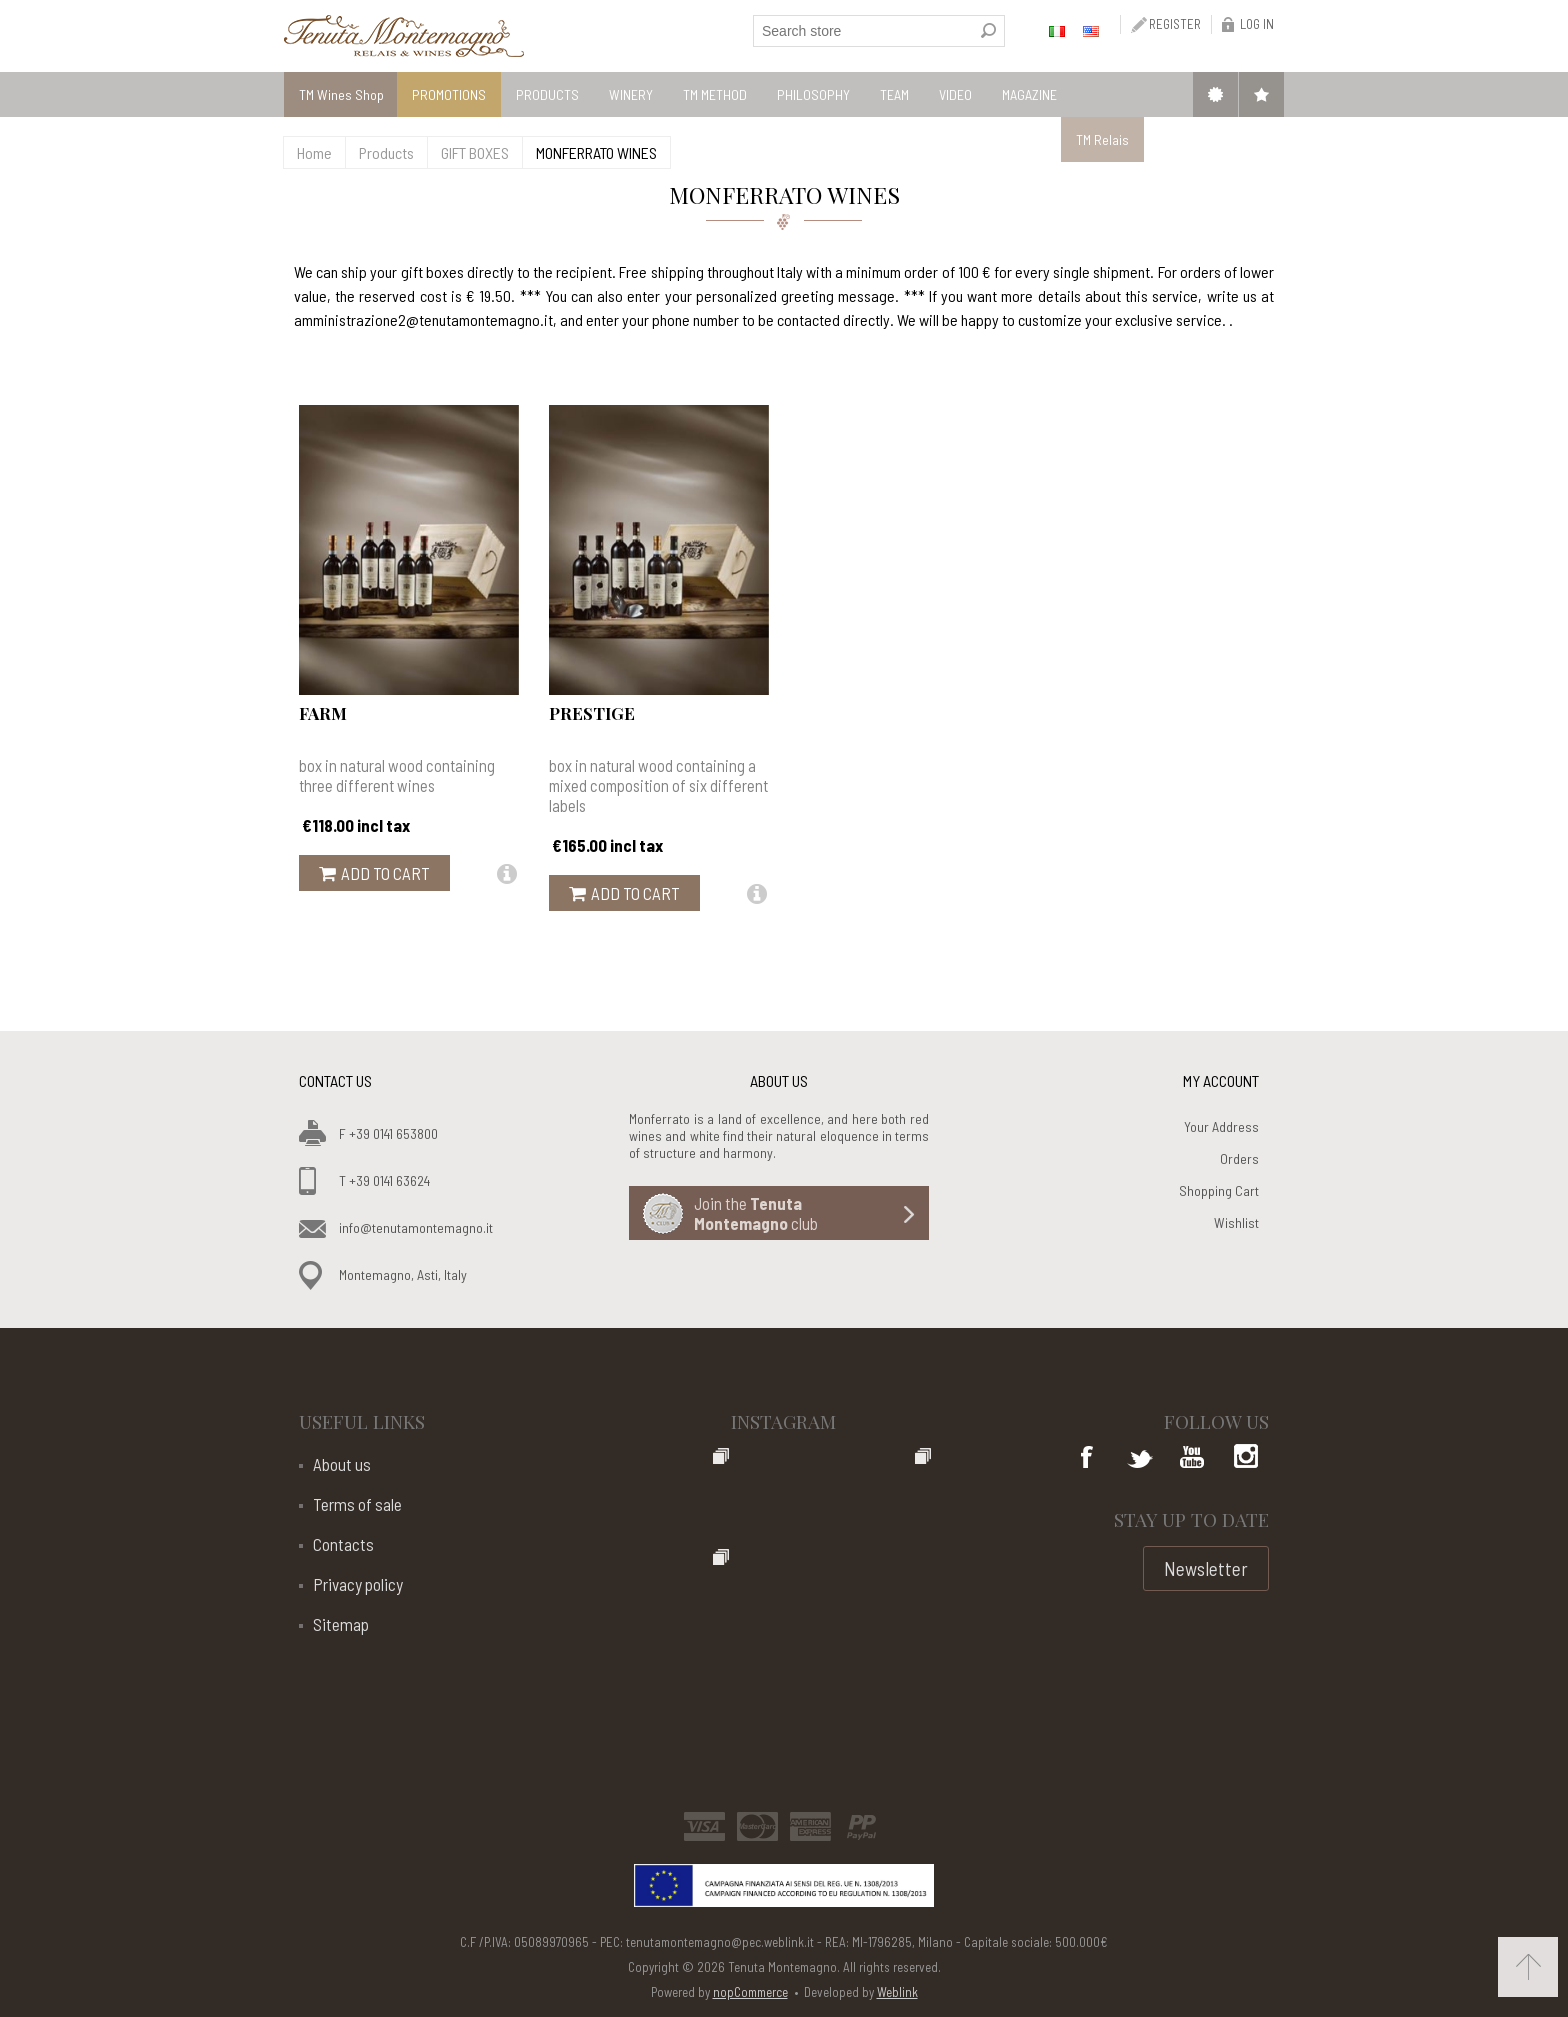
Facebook (1088, 1459)
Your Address (1221, 1126)
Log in (1257, 24)
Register (1175, 24)
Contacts (343, 1544)
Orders (1239, 1158)
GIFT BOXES (475, 152)
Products (386, 152)
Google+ (1244, 1459)
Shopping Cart (1219, 1190)
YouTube (1192, 1459)
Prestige (592, 713)
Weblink (897, 1992)
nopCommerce (750, 1992)
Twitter (1140, 1459)
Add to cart (385, 873)
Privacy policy (358, 1584)
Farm (323, 713)
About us (342, 1464)
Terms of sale (357, 1504)
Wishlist (1236, 1222)
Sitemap (341, 1624)
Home (314, 152)
